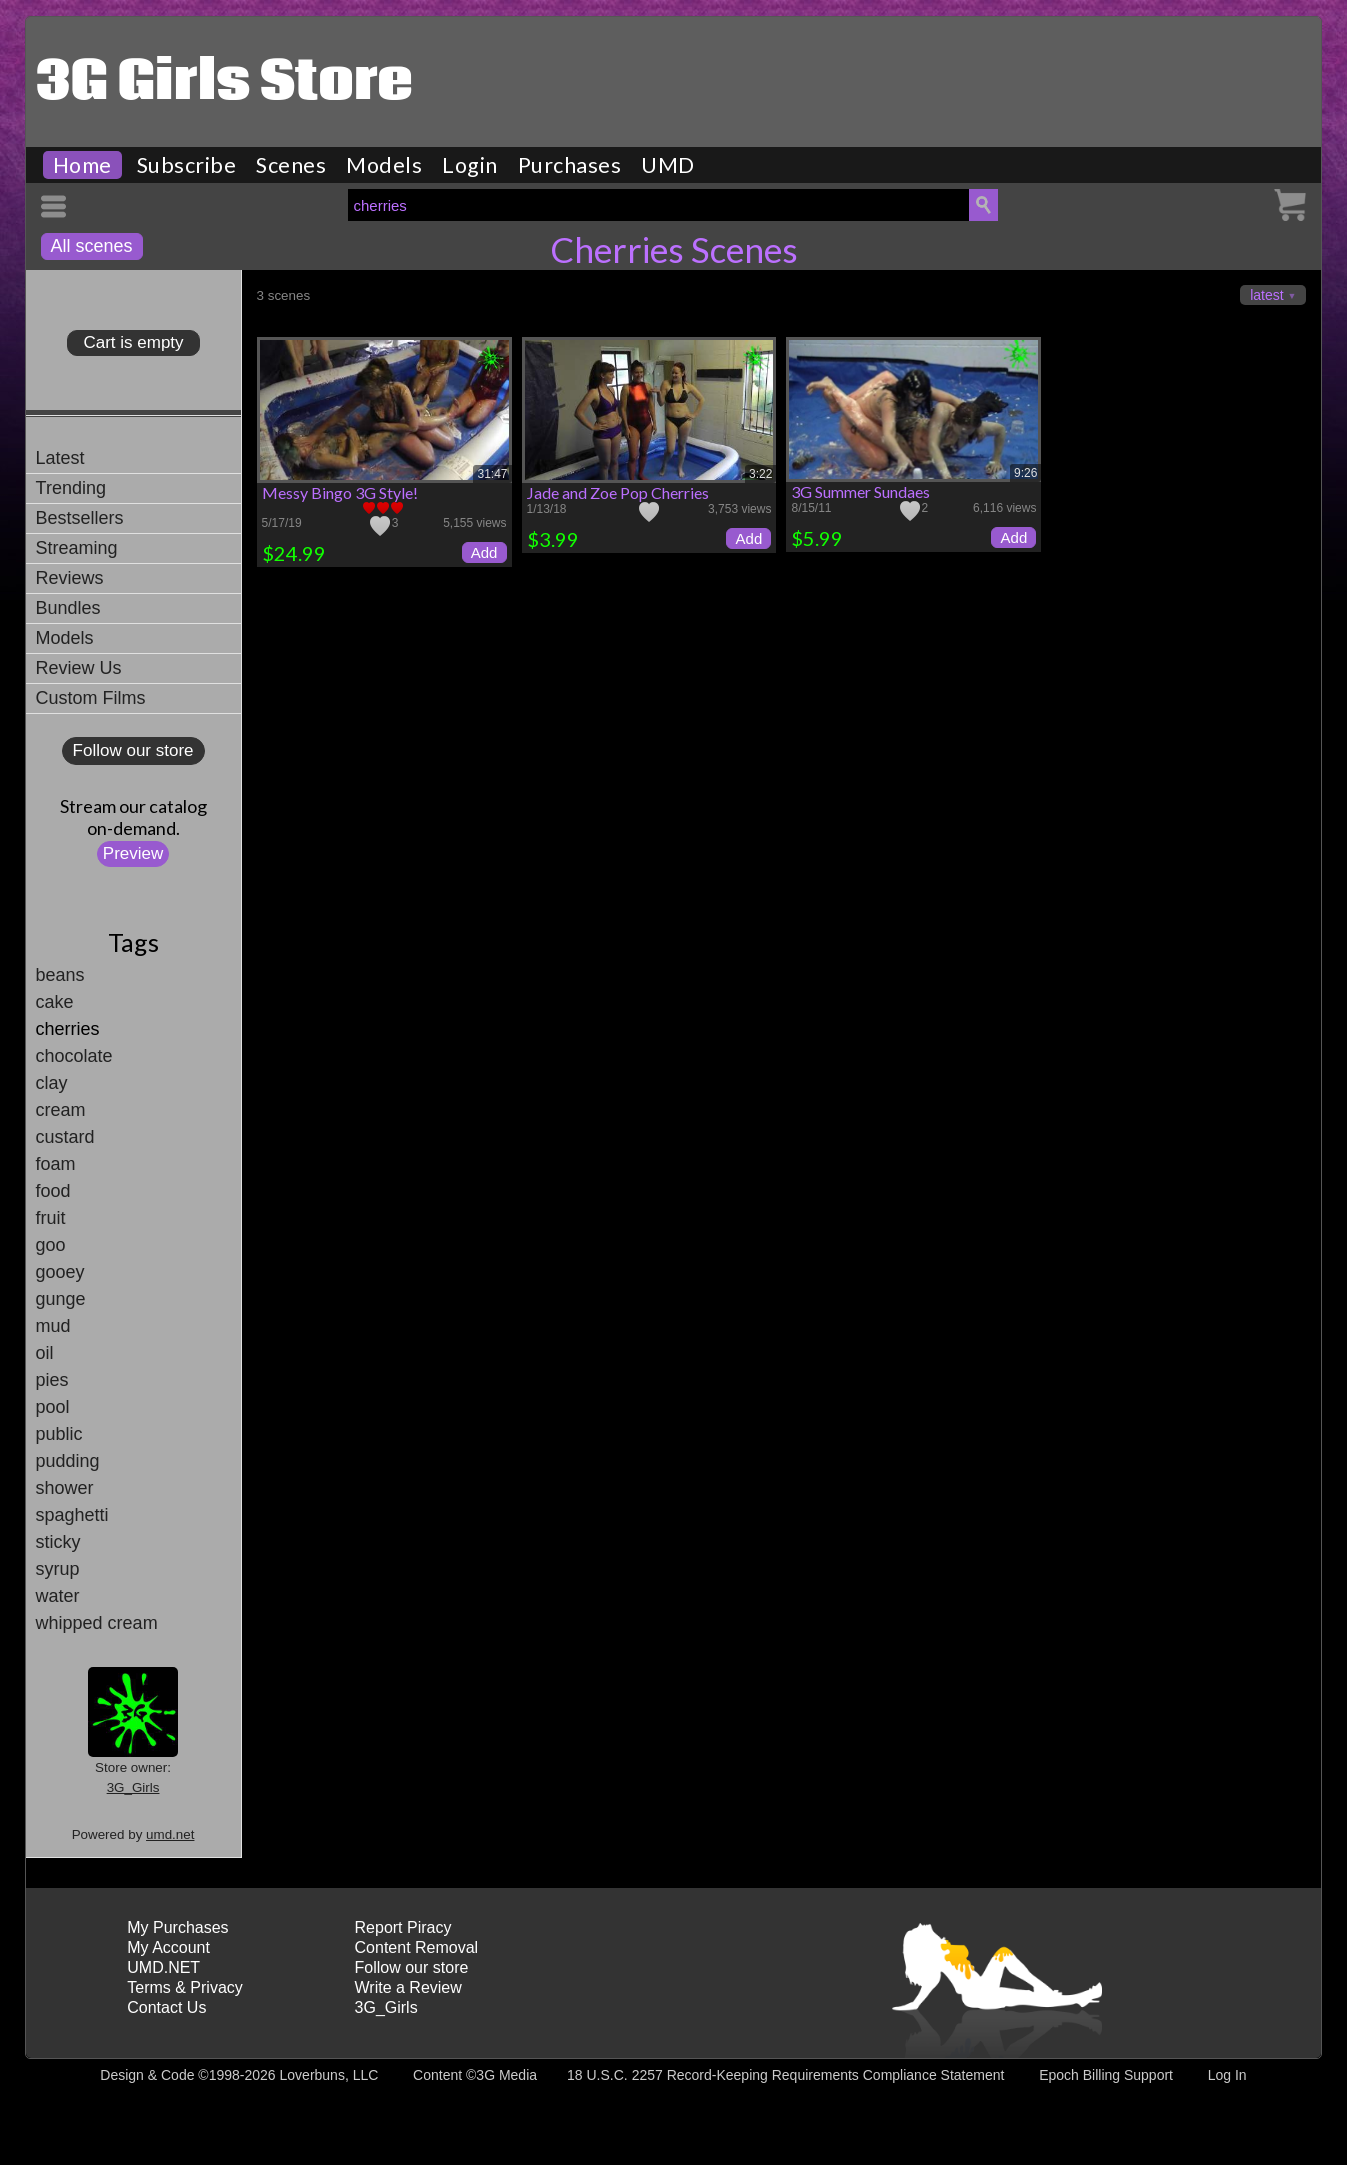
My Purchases (177, 1927)
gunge (61, 1299)
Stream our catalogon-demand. (133, 817)
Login (470, 165)
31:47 (492, 474)
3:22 (760, 474)
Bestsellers (80, 518)
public (59, 1434)
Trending (71, 488)
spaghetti (72, 1515)
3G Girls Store (224, 82)
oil (45, 1353)
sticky (58, 1542)
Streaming (77, 548)
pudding (68, 1461)
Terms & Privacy (185, 1987)
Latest (60, 458)
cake (55, 1002)
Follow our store (133, 750)
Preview (133, 853)
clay (52, 1083)
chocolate (74, 1056)
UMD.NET (163, 1967)
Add (484, 552)
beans (60, 975)
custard (65, 1137)
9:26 (1025, 473)
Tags (133, 942)
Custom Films (91, 698)
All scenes (92, 246)
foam (56, 1164)
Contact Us (166, 2007)
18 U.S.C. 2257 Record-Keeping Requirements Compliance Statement (785, 2075)
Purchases (570, 165)
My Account (168, 1947)
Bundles (68, 608)
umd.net (170, 1834)
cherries (68, 1029)
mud (53, 1326)
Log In (1227, 2075)
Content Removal (417, 1947)
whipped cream (97, 1623)
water (58, 1596)
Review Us (79, 668)
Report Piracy (403, 1927)
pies (52, 1380)
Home (82, 165)
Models (384, 165)
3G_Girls (133, 1787)
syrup (58, 1569)
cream (61, 1110)
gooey (60, 1272)
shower (65, 1488)
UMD (668, 165)
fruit (51, 1218)
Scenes (291, 165)
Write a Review (408, 1987)
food (53, 1191)
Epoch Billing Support (1106, 2075)
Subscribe (187, 165)
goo (51, 1245)
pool (53, 1407)
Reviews (70, 578)
